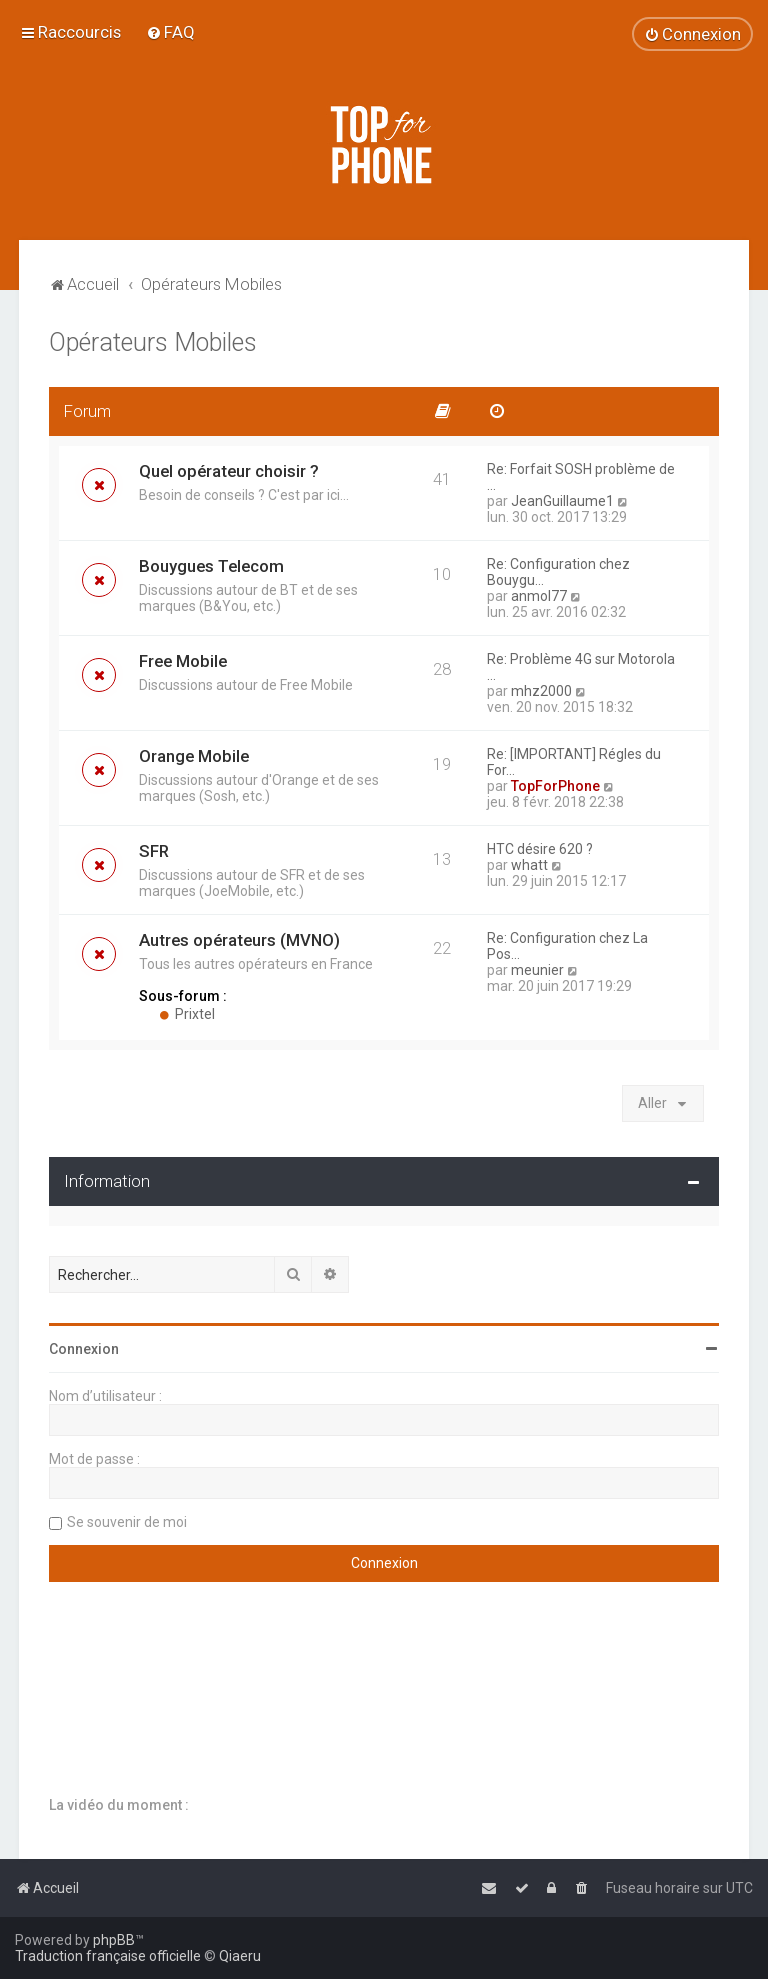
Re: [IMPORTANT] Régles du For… (574, 762)
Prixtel (187, 1014)
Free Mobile (183, 661)
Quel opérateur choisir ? (229, 471)
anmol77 (539, 596)
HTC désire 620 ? (540, 849)
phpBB (114, 1940)
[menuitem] (170, 32)
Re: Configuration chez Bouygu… (558, 572)
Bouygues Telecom (211, 566)
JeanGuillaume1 (562, 501)
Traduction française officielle (108, 1956)
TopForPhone (555, 786)
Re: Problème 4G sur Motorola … (581, 667)
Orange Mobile (194, 756)
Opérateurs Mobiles (153, 342)
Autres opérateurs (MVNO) (239, 940)
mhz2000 (541, 691)
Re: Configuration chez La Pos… (567, 946)
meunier (537, 970)
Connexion (84, 1349)
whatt (529, 865)
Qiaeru (240, 1956)
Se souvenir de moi (127, 1522)
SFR (154, 851)
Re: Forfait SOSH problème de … (581, 477)
